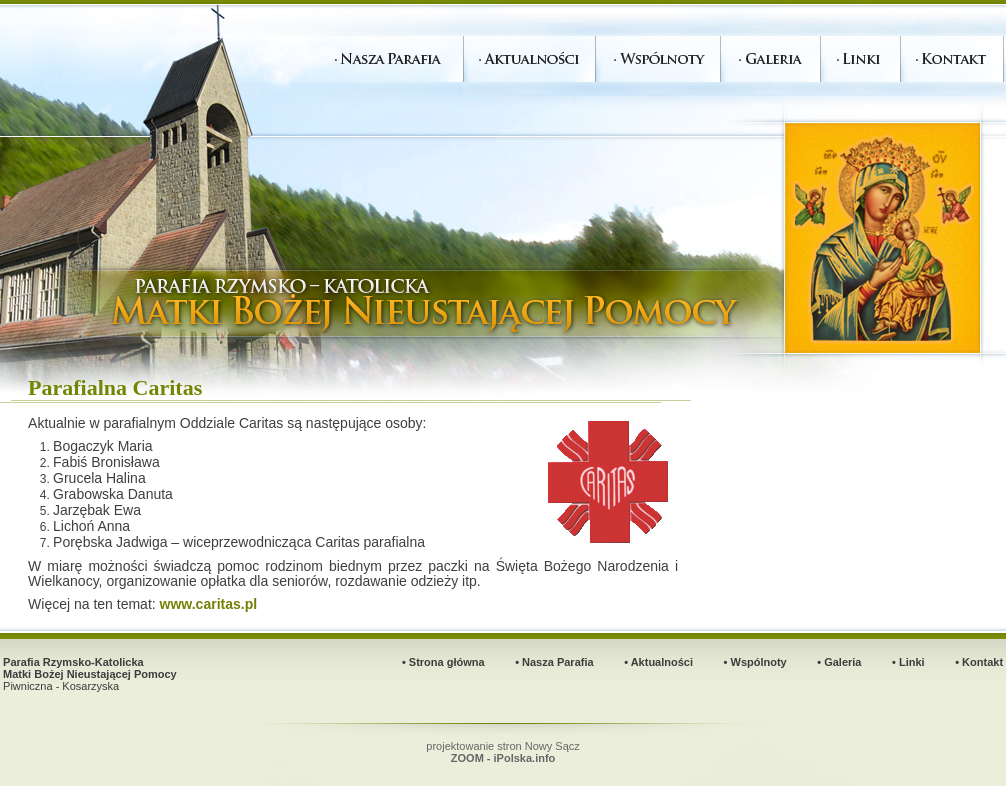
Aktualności (662, 662)
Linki (912, 662)
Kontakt (982, 662)
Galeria (842, 662)
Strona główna (447, 662)
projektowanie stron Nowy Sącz (502, 752)
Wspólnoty (759, 662)
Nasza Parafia (558, 662)
